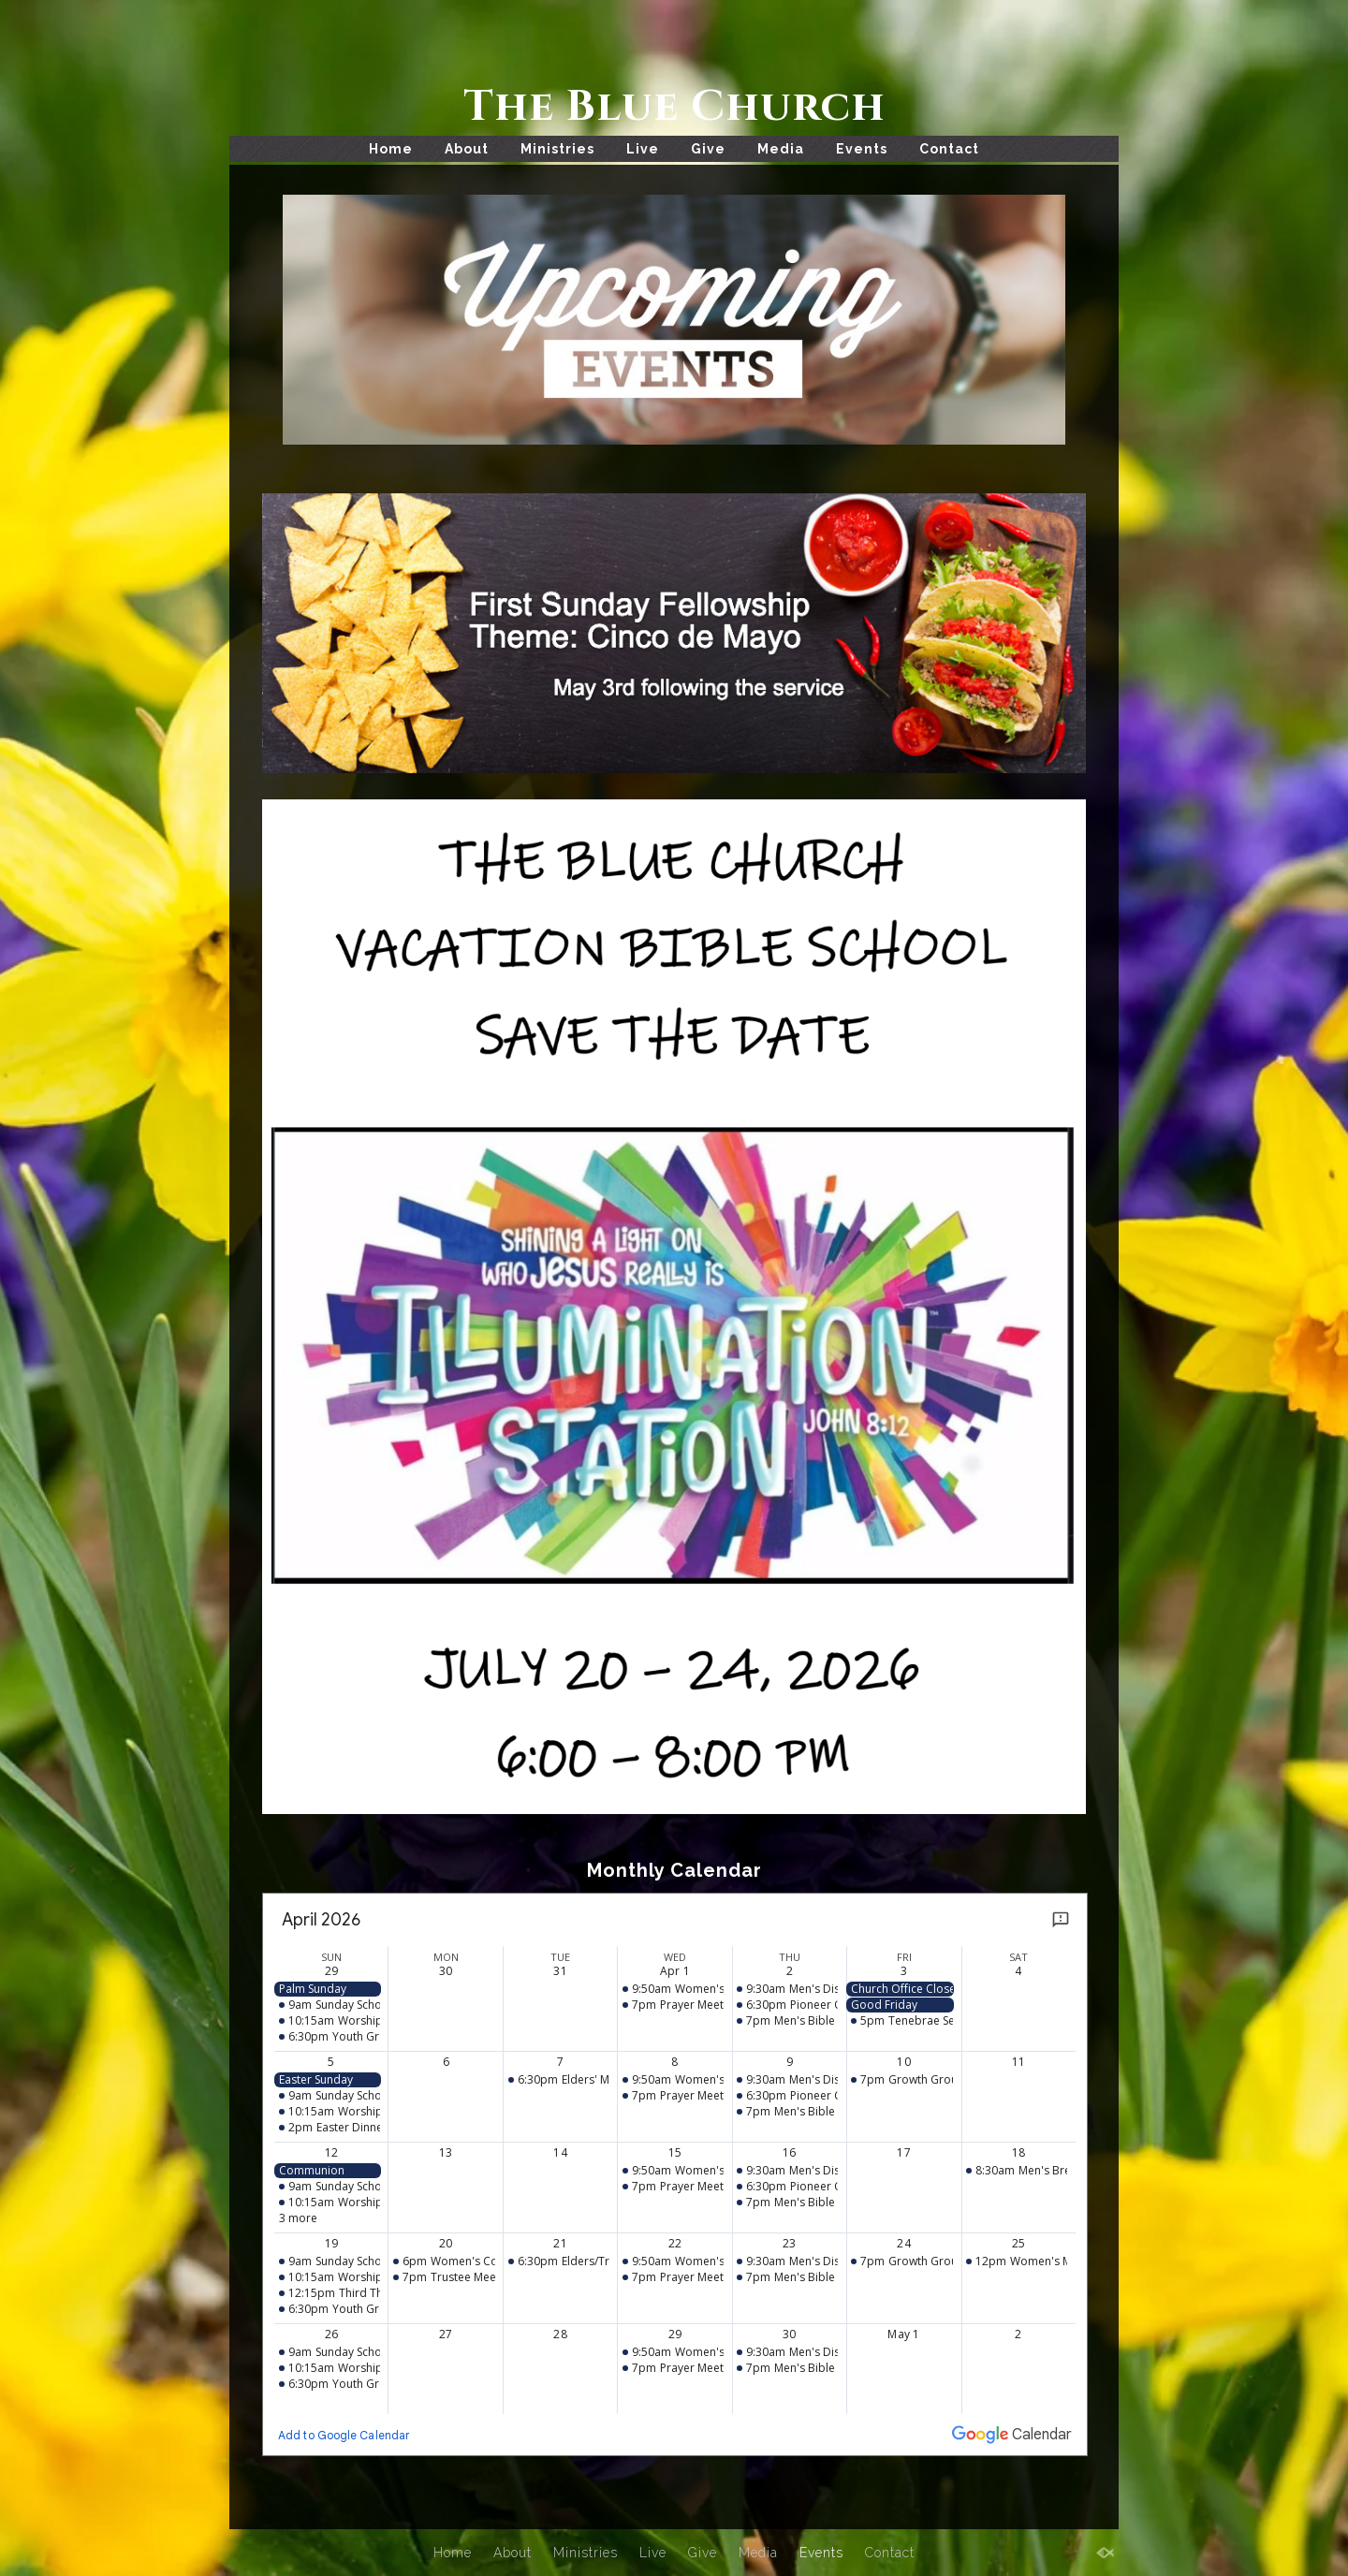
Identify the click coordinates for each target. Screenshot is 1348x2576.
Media (780, 148)
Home (391, 148)
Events (861, 148)
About (467, 148)
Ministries (557, 148)
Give (708, 148)
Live (642, 148)
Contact (949, 148)
